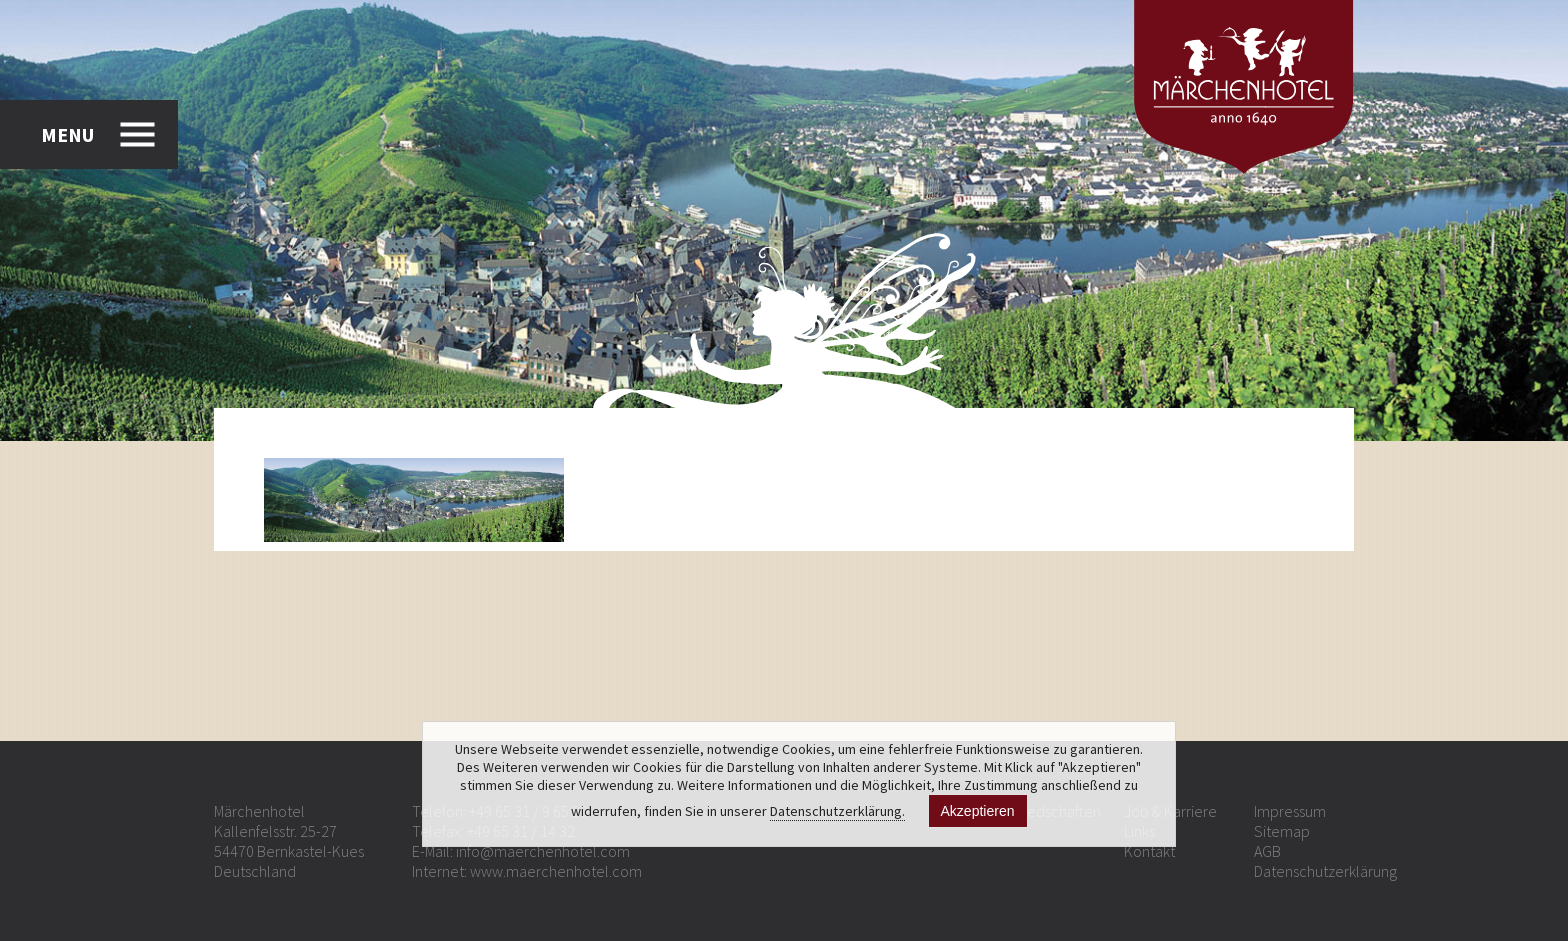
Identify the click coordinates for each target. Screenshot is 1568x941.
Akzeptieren (978, 811)
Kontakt (1149, 851)
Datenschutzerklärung (1325, 871)
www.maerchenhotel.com (556, 871)
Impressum (1290, 811)
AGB (1267, 851)
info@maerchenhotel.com (543, 851)
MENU (67, 134)
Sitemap (1282, 831)
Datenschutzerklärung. (837, 811)
